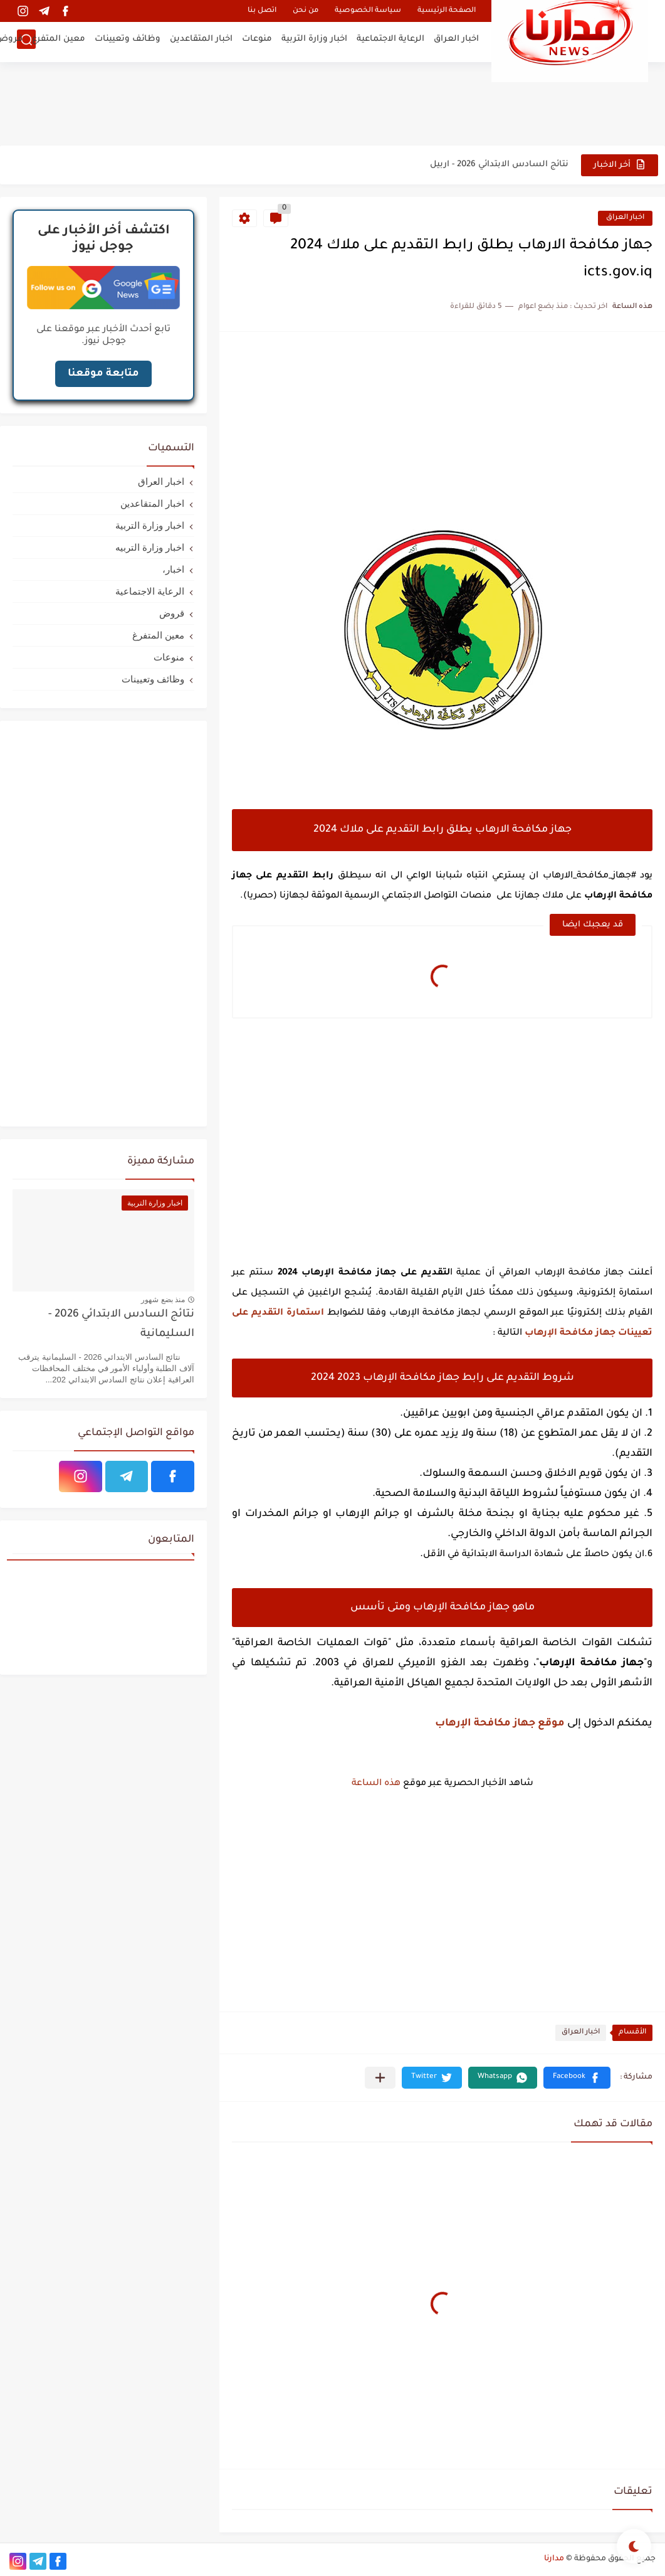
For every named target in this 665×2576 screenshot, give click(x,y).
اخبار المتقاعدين (201, 41)
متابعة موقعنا (103, 373)
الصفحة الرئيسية (446, 11)
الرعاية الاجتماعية (390, 41)
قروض (171, 613)
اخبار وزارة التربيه (149, 547)
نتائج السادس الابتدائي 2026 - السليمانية (121, 1324)
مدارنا (554, 2559)
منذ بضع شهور (163, 1299)
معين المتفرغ (58, 41)
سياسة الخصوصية (368, 11)
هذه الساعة (376, 1784)
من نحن (305, 11)
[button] (576, 2078)
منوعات (257, 41)
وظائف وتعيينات (127, 41)
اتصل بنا (262, 11)
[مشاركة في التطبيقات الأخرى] (380, 2078)
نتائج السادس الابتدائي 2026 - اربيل (499, 164)
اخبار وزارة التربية (314, 41)
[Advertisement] (332, 103)
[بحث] (26, 41)
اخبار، (173, 569)
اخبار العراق (456, 41)
